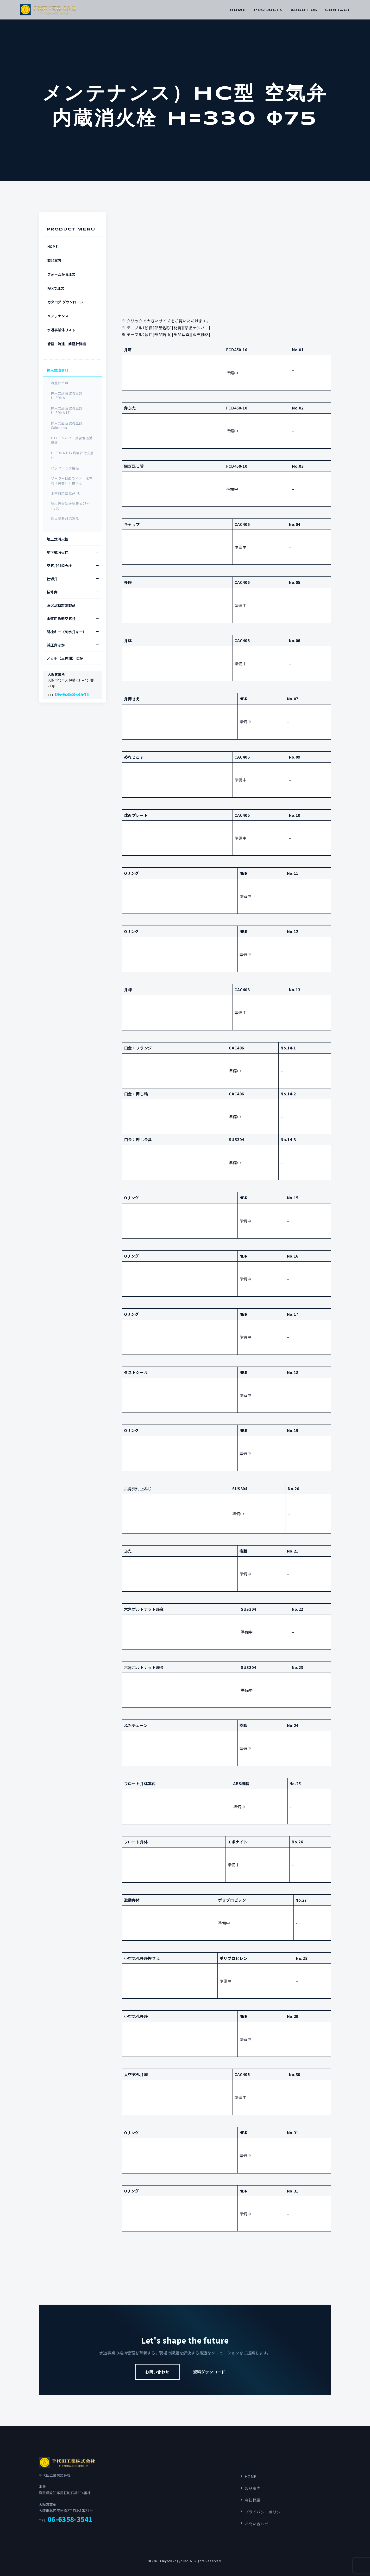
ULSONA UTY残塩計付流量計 (65, 455)
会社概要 (253, 2502)
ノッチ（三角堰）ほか (65, 658)
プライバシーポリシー (265, 2513)
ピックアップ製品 (58, 468)
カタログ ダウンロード (58, 301)
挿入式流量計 (65, 370)
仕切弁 (65, 578)
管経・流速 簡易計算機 (59, 343)
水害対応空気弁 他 (58, 493)
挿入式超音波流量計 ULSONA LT (59, 410)
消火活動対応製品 (58, 518)
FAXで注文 (48, 288)
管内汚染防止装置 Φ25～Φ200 (63, 506)
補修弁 (65, 591)
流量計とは (52, 382)
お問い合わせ (157, 2373)
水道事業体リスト (54, 329)
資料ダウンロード (209, 2373)
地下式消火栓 (65, 552)
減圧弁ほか (65, 644)
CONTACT (337, 10)
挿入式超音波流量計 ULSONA (59, 395)
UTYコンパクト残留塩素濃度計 (65, 440)
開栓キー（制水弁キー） (65, 631)
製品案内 (47, 260)
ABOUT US (304, 10)
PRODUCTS (268, 10)
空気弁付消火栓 (65, 565)
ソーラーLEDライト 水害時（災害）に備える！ (65, 480)
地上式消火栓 (65, 539)
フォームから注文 (54, 274)
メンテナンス (50, 315)
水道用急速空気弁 (65, 618)
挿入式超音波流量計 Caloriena (59, 425)
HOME (238, 10)
